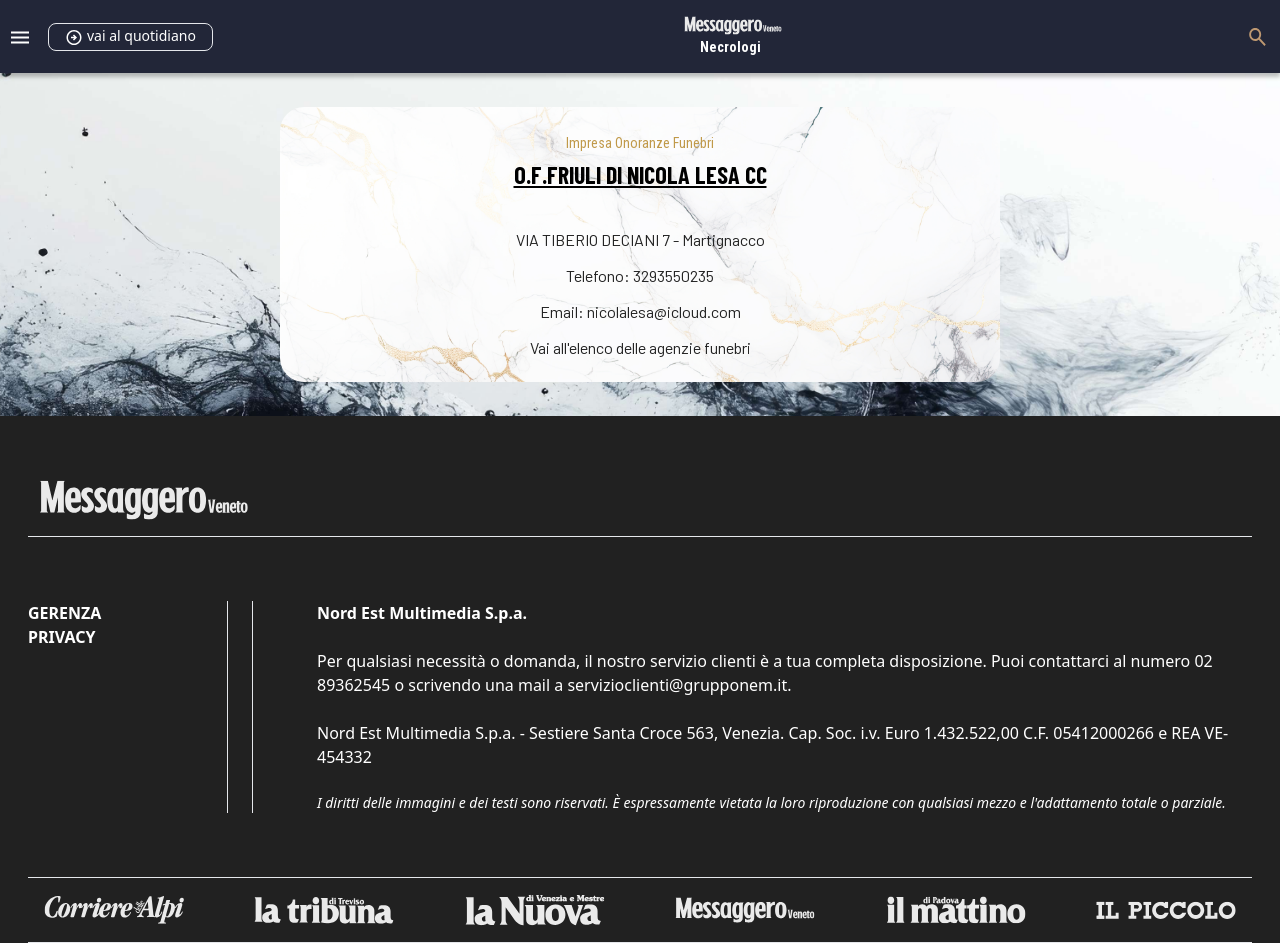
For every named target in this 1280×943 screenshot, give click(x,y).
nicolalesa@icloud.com (664, 311)
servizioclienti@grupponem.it (677, 685)
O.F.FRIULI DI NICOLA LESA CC (640, 174)
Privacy (61, 637)
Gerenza (64, 613)
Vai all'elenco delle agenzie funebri (640, 347)
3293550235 (673, 275)
